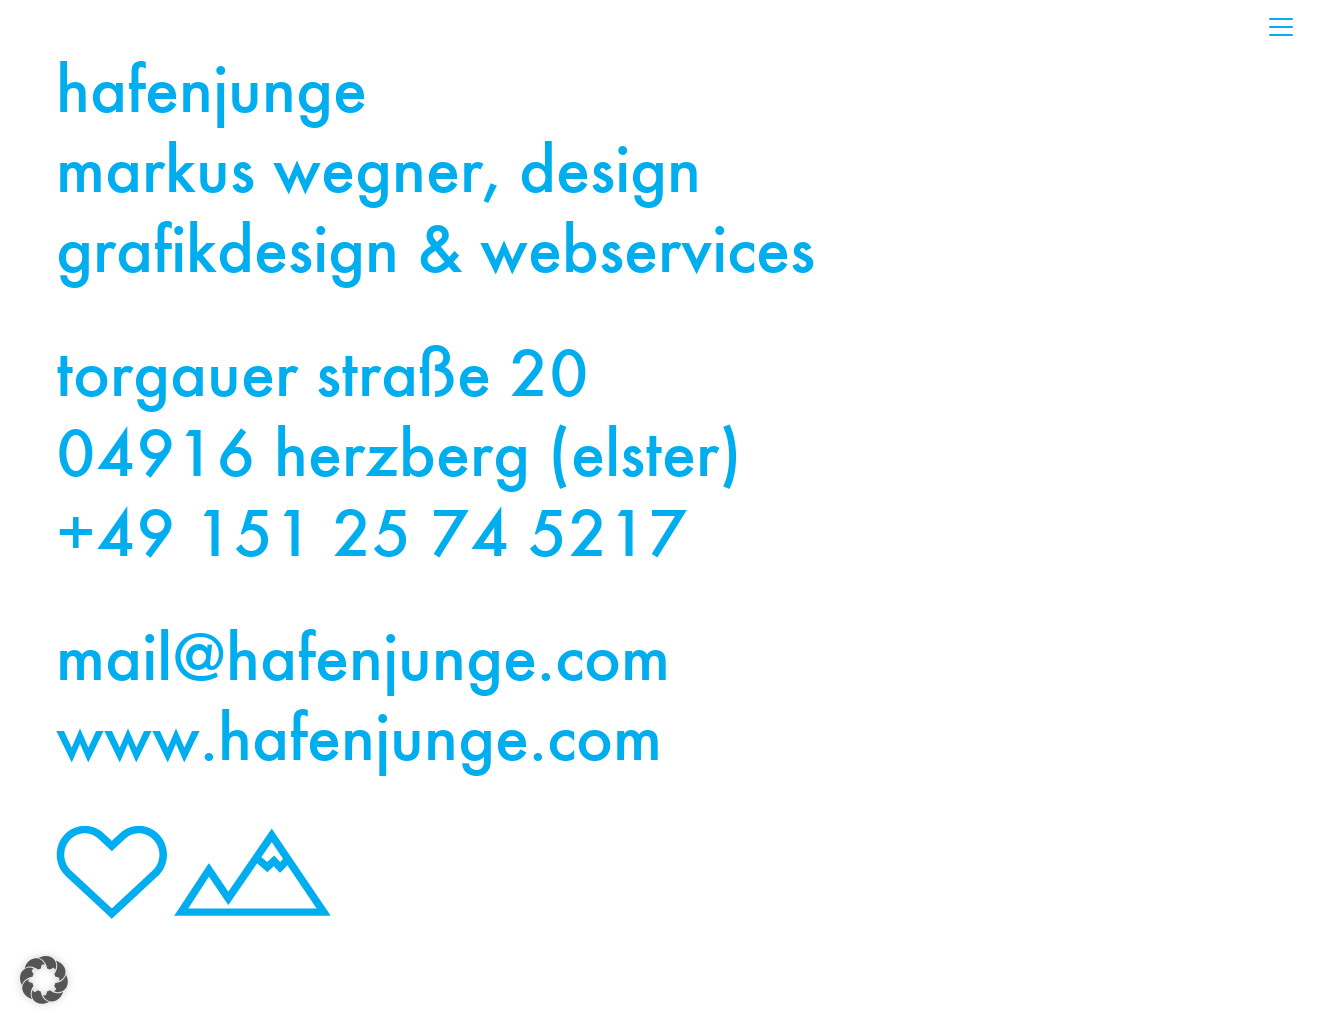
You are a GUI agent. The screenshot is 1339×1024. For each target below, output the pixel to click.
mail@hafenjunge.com (363, 662)
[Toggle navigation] (1281, 27)
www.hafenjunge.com (359, 742)
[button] (44, 980)
